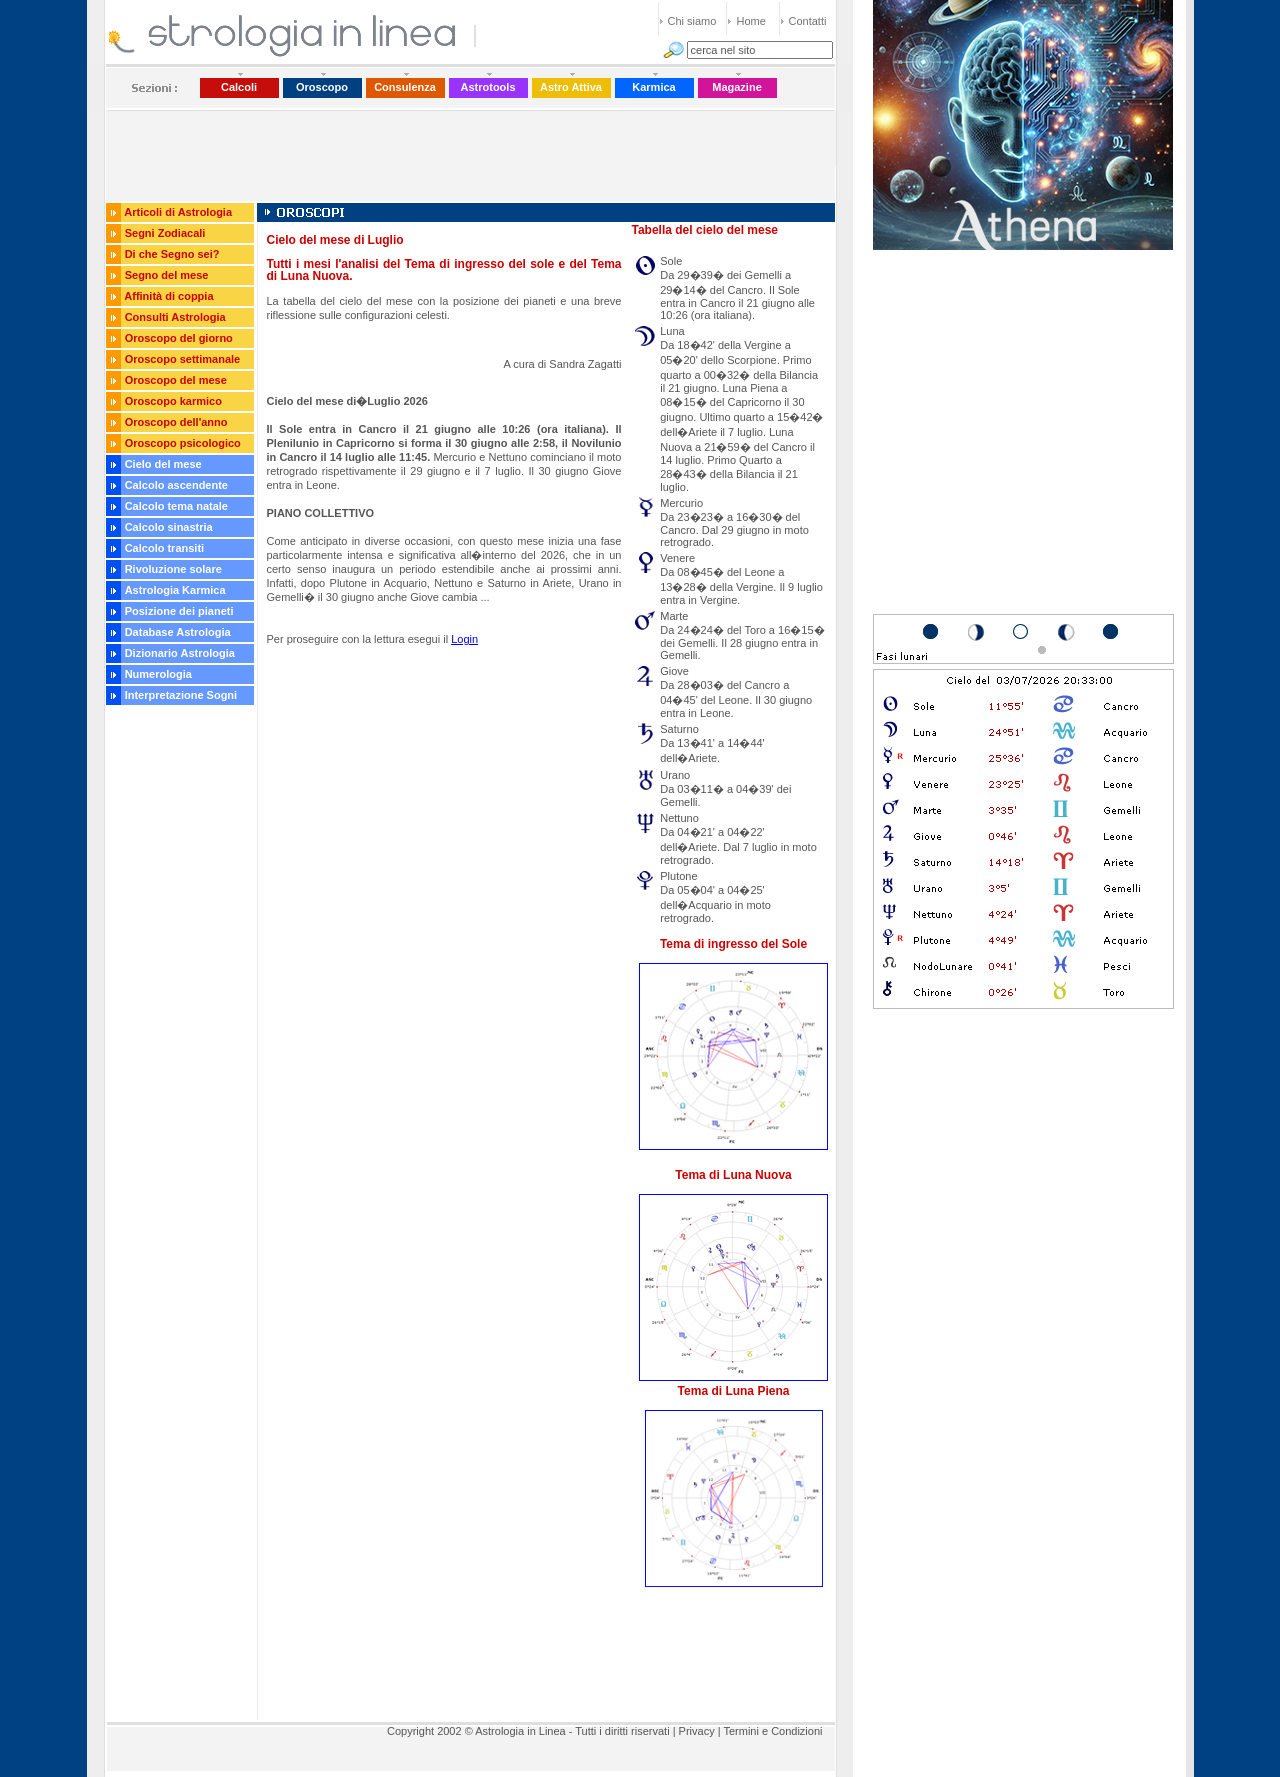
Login (464, 639)
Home (751, 21)
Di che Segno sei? (172, 254)
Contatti (808, 21)
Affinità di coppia (168, 296)
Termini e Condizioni (772, 1731)
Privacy (697, 1731)
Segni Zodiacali (165, 233)
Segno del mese (167, 275)
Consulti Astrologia (175, 317)
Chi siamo (692, 21)
